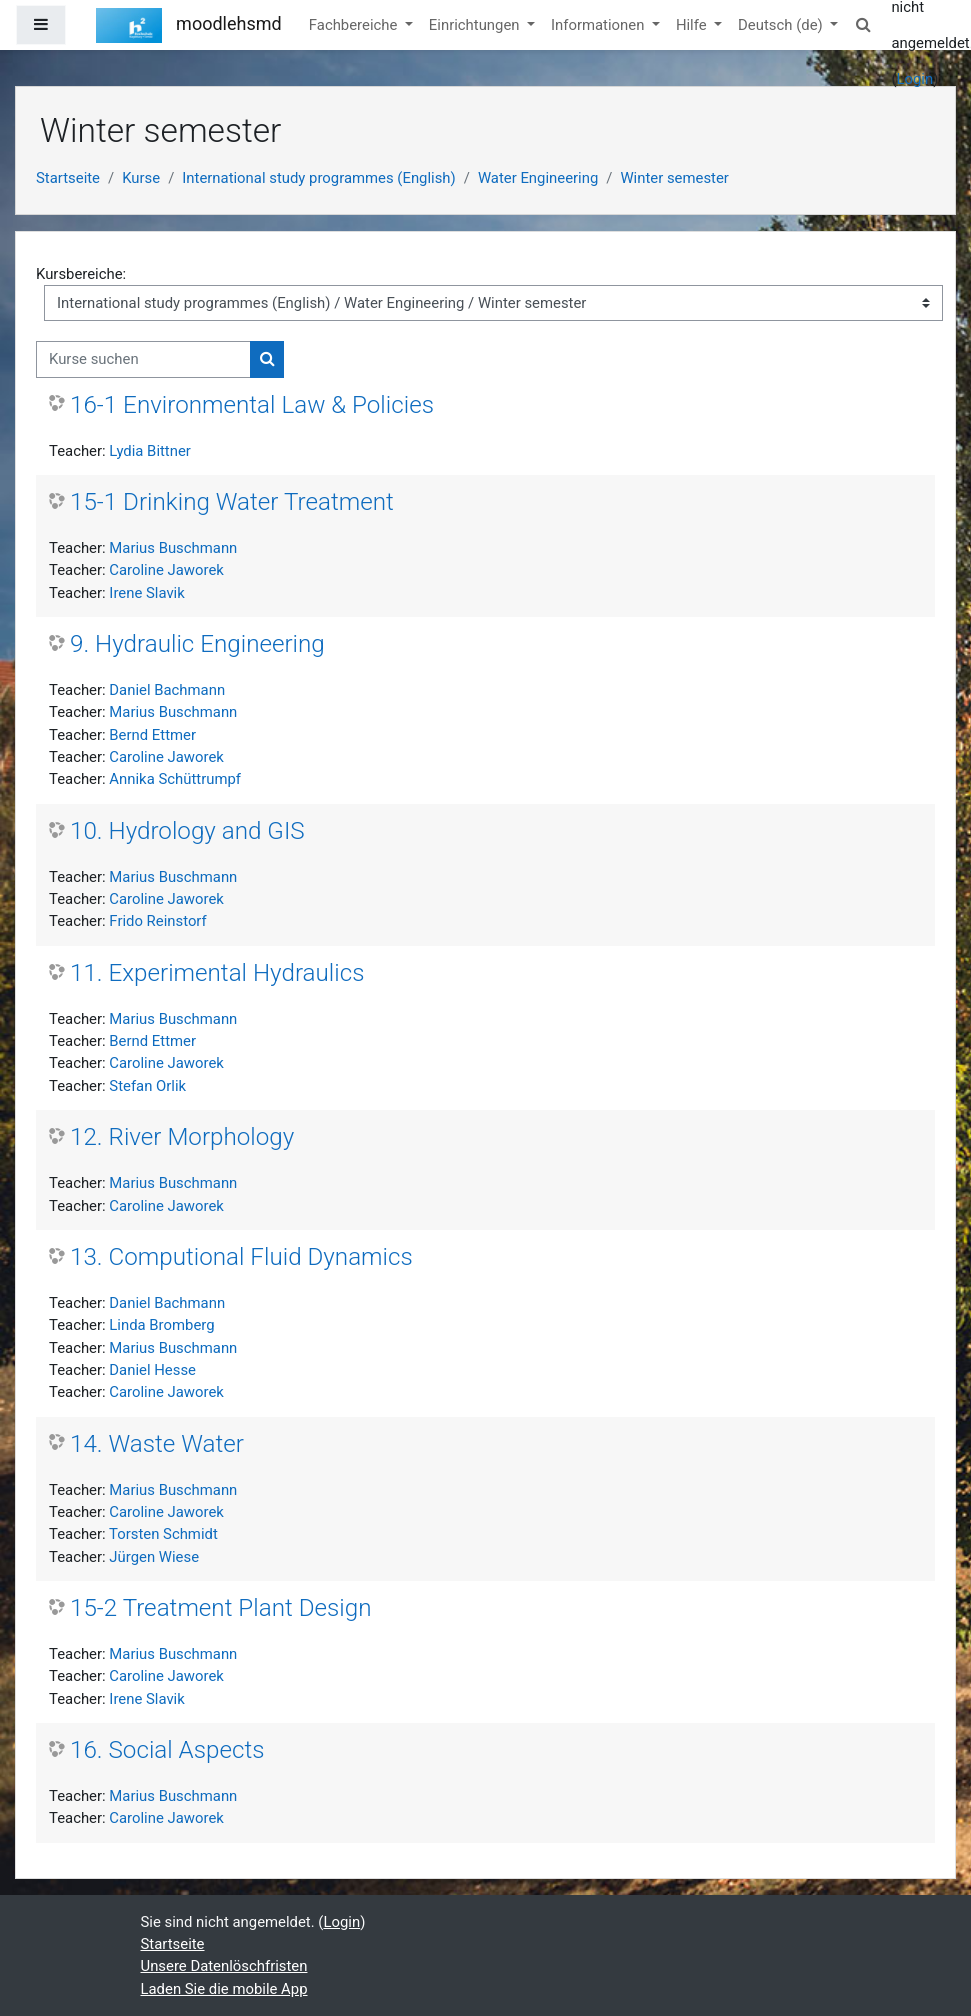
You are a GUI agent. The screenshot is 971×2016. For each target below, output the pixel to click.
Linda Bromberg (161, 1325)
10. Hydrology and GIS (187, 831)
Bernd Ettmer (152, 735)
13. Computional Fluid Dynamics (241, 1257)
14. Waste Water (157, 1444)
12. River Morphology (182, 1137)
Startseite (68, 178)
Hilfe (693, 25)
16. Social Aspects (167, 1750)
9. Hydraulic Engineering (197, 644)
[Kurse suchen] (143, 359)
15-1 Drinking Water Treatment (232, 502)
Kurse (141, 178)
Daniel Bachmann (167, 690)
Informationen (599, 25)
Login (915, 79)
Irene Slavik (146, 593)
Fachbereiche (355, 25)
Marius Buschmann (173, 548)
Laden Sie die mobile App (224, 1989)
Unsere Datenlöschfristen (224, 1966)
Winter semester (674, 178)
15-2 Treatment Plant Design (220, 1608)
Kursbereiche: (81, 274)
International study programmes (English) (318, 178)
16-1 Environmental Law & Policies (252, 405)
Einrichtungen (476, 25)
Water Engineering (538, 178)
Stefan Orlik (147, 1086)
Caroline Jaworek (166, 570)
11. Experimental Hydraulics (217, 973)
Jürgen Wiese (154, 1557)
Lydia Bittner (150, 451)
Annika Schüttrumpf (175, 779)
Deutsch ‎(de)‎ (782, 25)
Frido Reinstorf (157, 921)
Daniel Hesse (152, 1370)
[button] (863, 25)
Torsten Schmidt (163, 1534)
